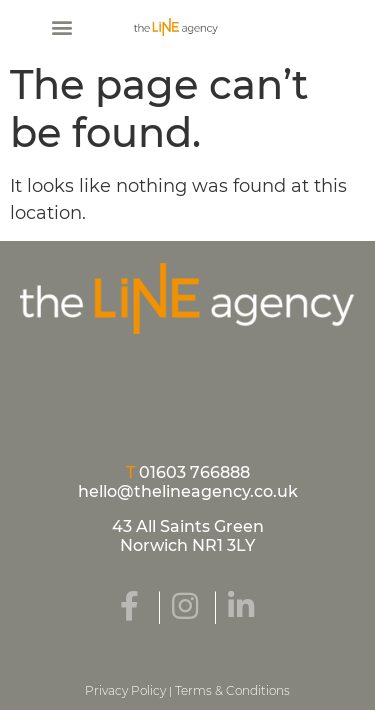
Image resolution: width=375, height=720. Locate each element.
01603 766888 (194, 472)
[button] (61, 26)
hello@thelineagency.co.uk (188, 491)
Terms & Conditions (232, 690)
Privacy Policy (125, 690)
